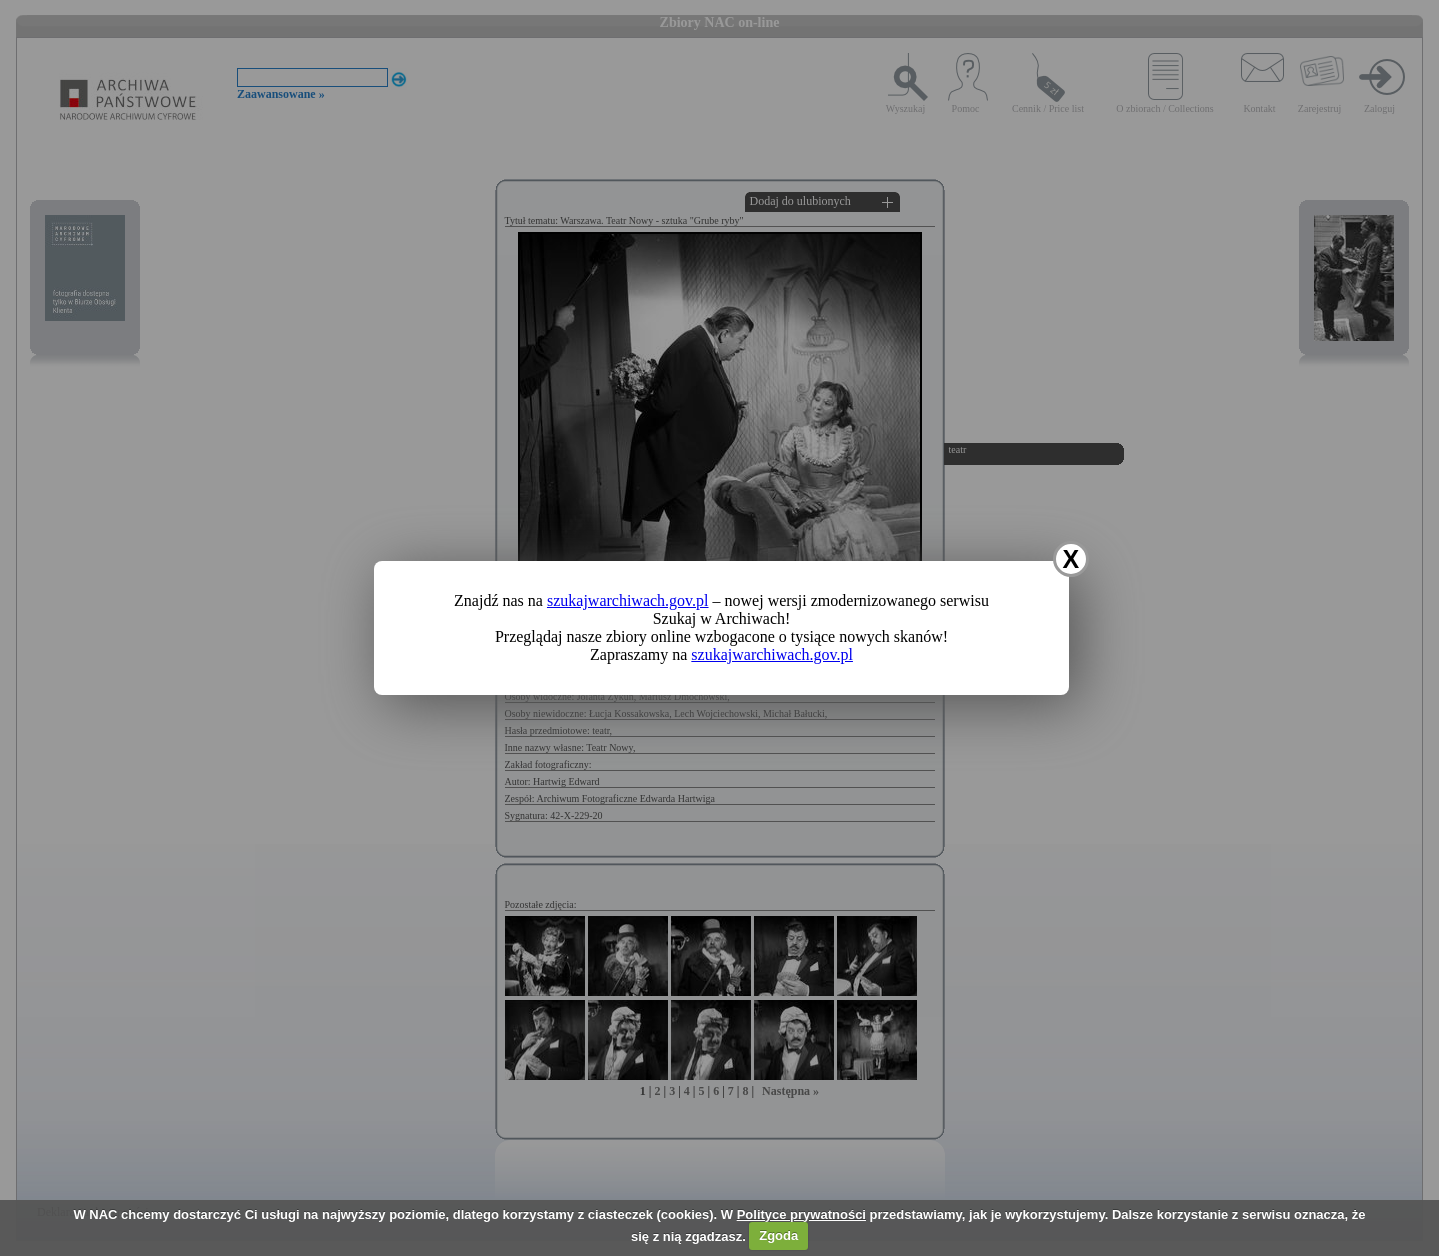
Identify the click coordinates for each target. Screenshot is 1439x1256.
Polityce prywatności (801, 1214)
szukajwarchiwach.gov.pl (628, 600)
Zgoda (778, 1235)
